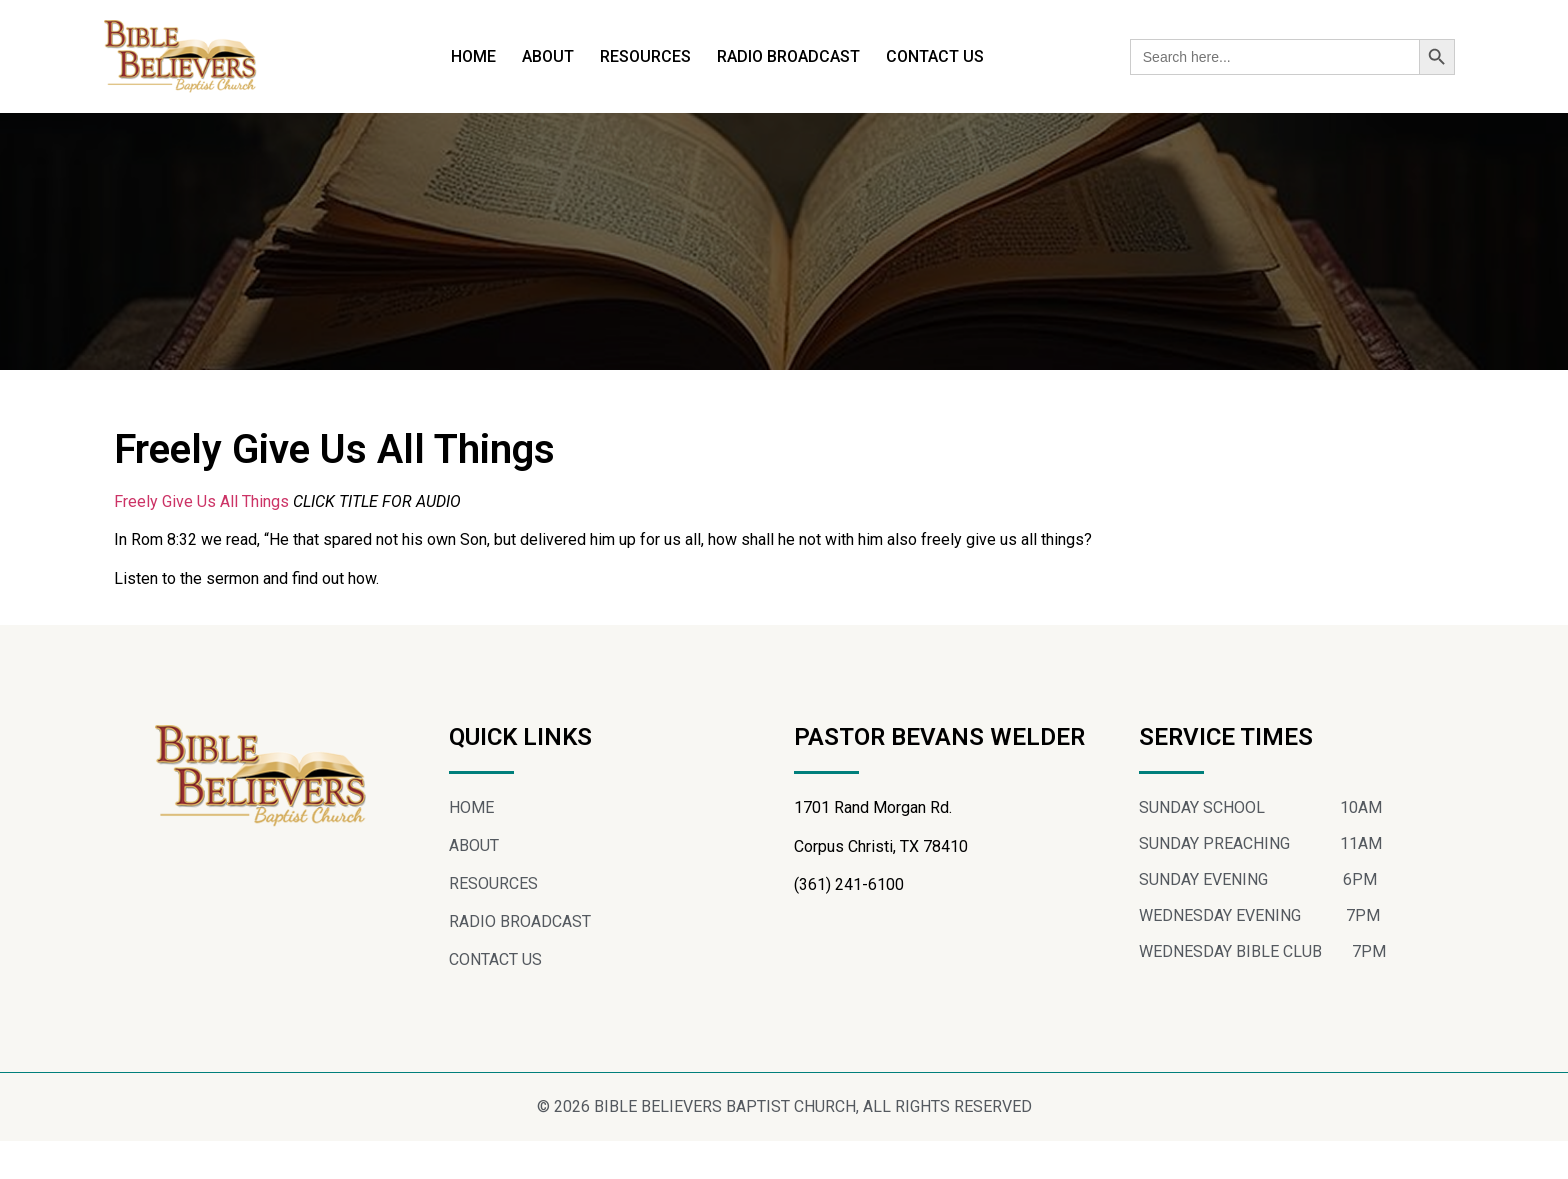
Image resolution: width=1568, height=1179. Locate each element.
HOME (473, 56)
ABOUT (548, 56)
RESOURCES (645, 56)
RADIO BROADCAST (788, 56)
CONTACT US (935, 56)
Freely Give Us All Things (201, 538)
